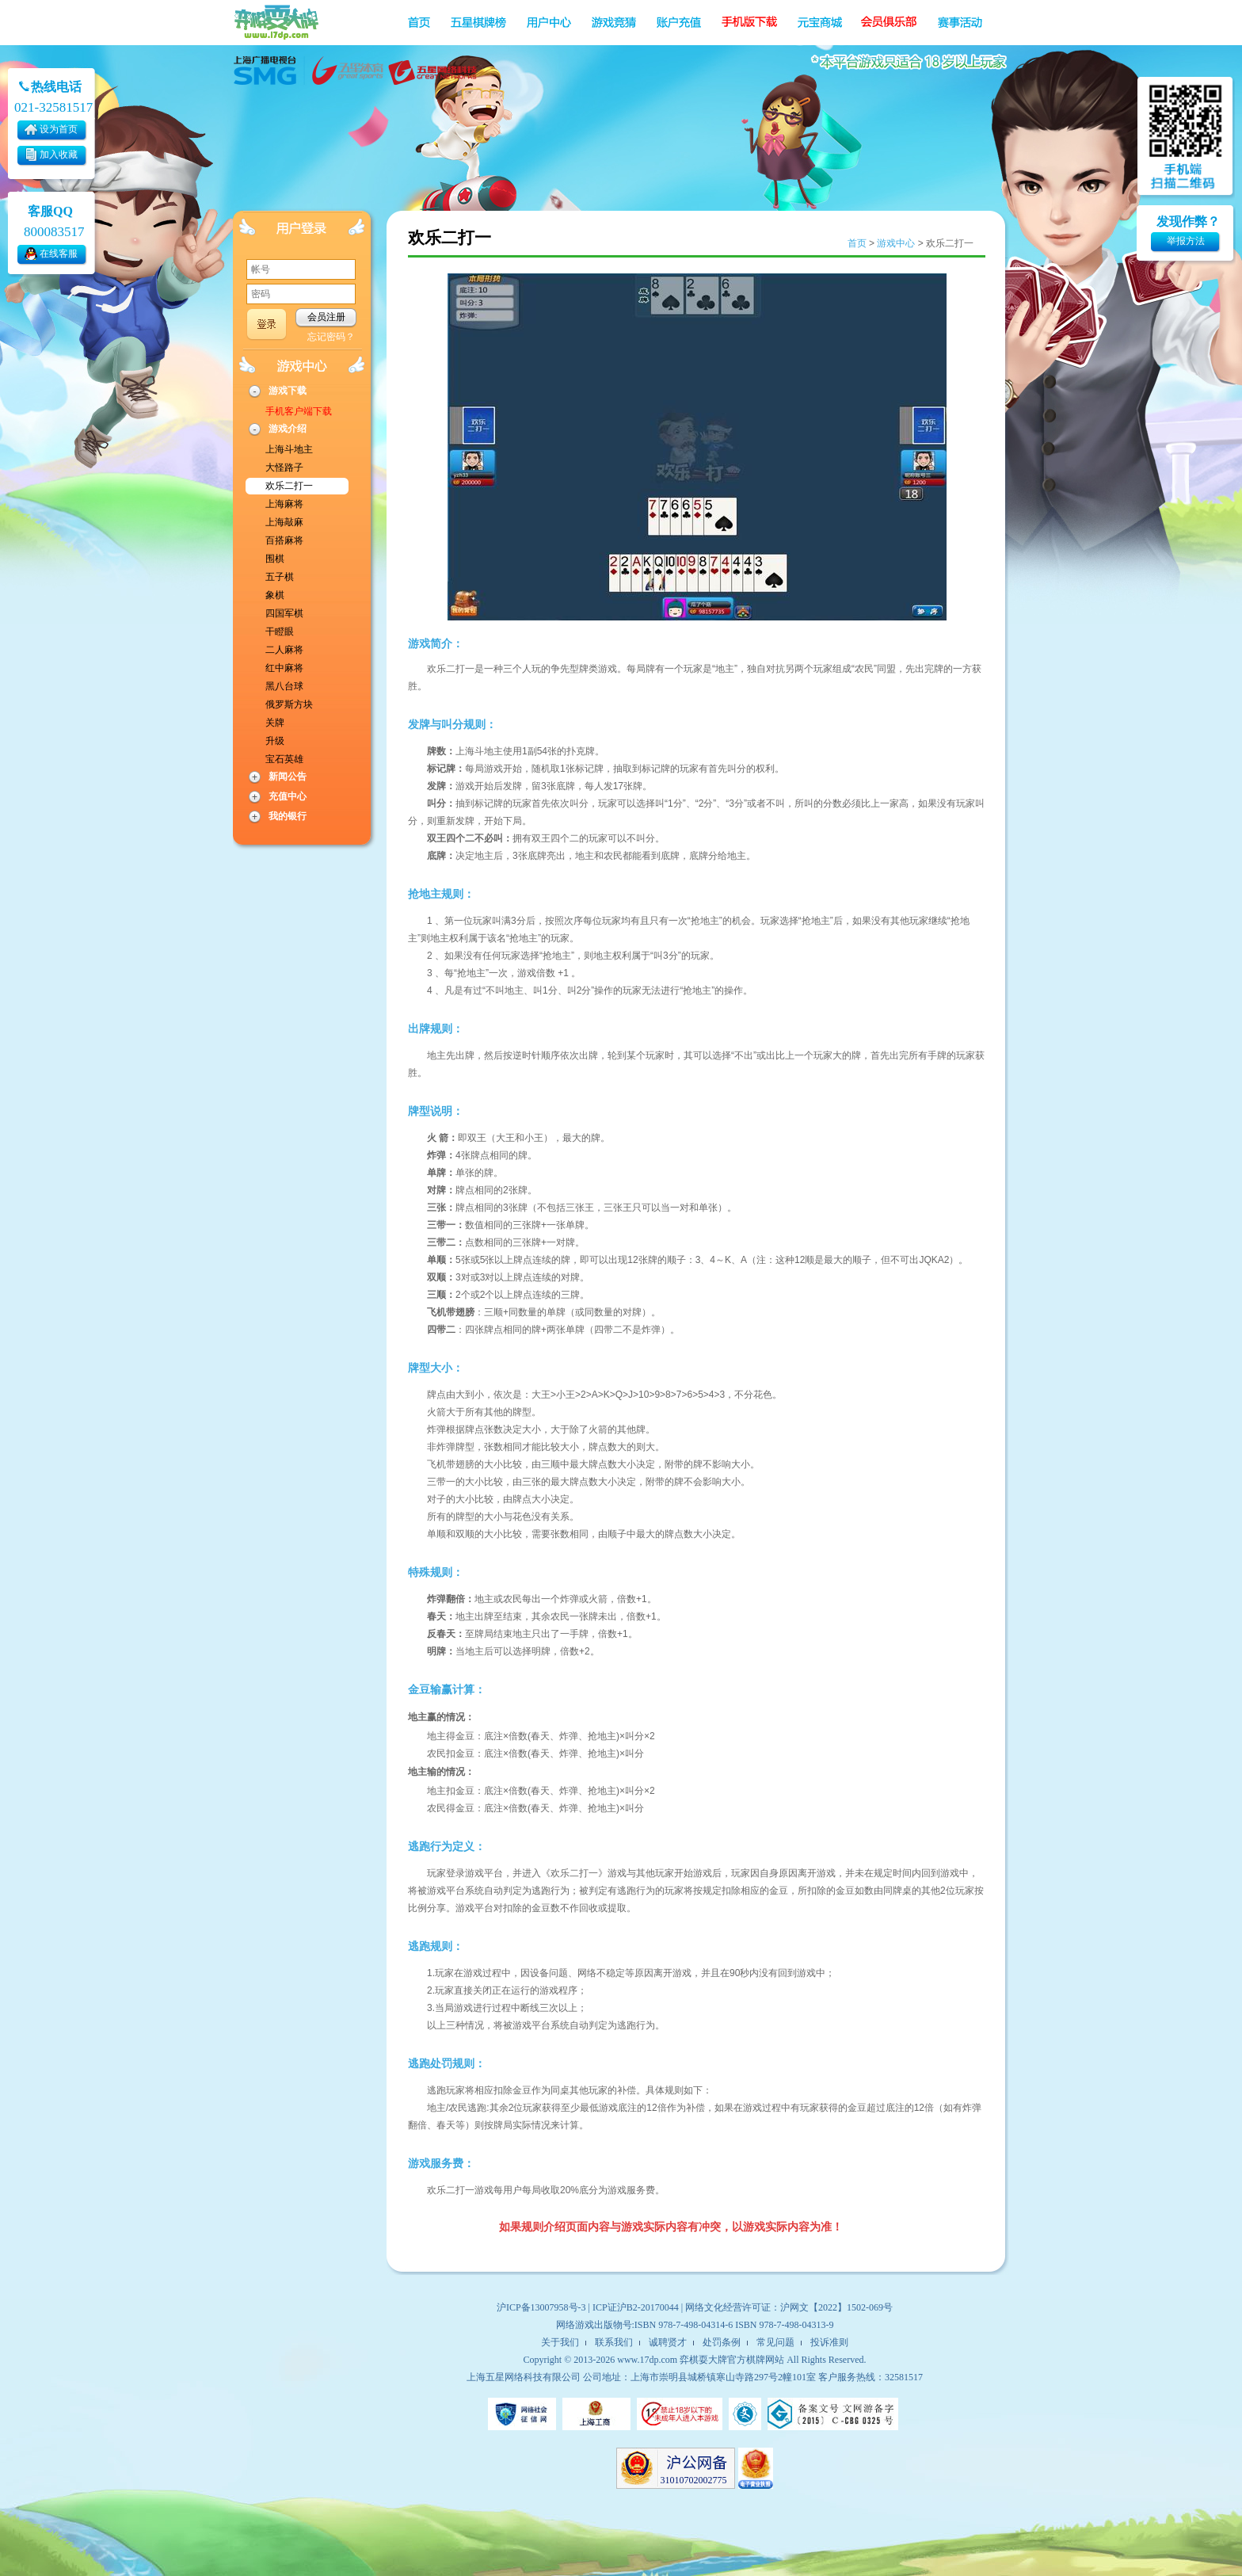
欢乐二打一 (289, 485)
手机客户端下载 (298, 411)
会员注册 (326, 316)
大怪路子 (284, 467)
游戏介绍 (288, 428)
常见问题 (775, 2342)
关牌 (274, 722)
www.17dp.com (647, 2359)
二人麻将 (284, 649)
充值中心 (288, 796)
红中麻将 (284, 668)
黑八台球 (284, 686)
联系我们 (614, 2342)
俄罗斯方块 (289, 704)
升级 (274, 740)
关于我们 (560, 2342)
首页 (857, 243)
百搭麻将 (284, 540)
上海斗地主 (289, 449)
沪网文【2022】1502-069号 (836, 2307)
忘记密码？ (331, 336)
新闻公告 (288, 776)
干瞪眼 (279, 631)
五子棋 (279, 576)
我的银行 (288, 816)
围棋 (274, 558)
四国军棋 (284, 613)
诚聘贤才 (668, 2342)
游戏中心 (896, 243)
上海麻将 (284, 503)
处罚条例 (722, 2342)
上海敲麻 (284, 522)
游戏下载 (288, 390)
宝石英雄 (284, 759)
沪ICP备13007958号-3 (541, 2307)
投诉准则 (829, 2342)
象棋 (274, 595)
